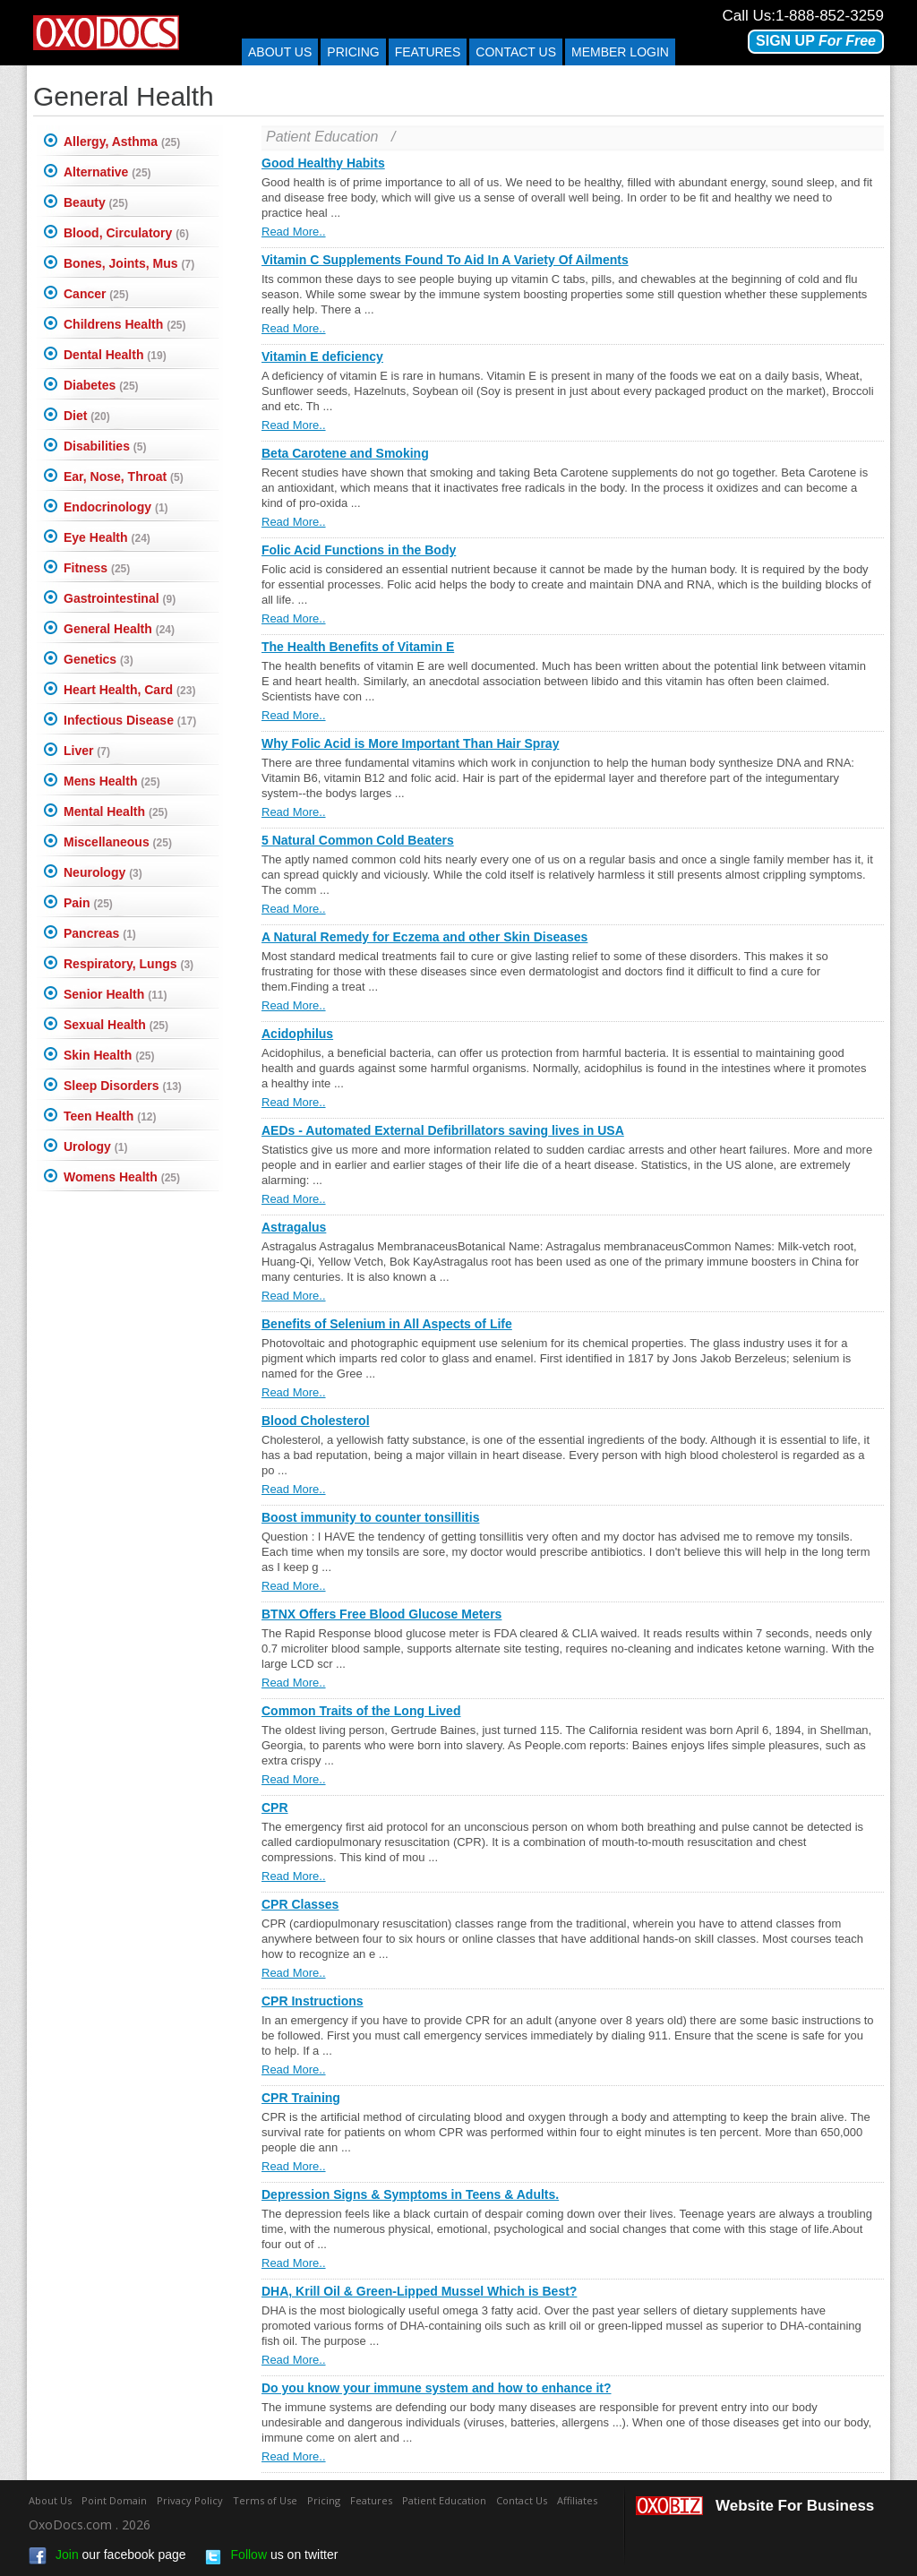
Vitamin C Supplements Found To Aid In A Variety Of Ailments (445, 260)
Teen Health (110, 1116)
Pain (88, 903)
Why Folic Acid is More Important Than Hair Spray (410, 743)
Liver (87, 750)
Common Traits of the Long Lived (360, 1711)
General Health (119, 629)
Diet (87, 415)
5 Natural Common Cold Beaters (357, 840)
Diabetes (101, 385)
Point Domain (114, 2500)
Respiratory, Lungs (128, 964)
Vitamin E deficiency (322, 356)
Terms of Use (265, 2500)
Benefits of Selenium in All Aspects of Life (386, 1324)
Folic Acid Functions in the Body (358, 550)
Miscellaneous (118, 842)
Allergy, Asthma (122, 141)
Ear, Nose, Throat (124, 476)
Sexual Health (116, 1025)
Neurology (103, 872)
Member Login (620, 52)
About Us (280, 52)
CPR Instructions (312, 2001)
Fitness (97, 568)
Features (428, 52)
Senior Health (115, 994)
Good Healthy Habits (323, 163)
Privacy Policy (190, 2500)
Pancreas (100, 933)
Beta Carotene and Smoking (345, 453)
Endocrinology (116, 507)
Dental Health (115, 355)
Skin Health (109, 1055)
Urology (95, 1146)
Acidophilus (297, 1033)
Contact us (516, 52)
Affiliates (577, 2500)
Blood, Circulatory (126, 233)
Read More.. (293, 231)
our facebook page (107, 2556)
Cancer (96, 294)
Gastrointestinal (120, 598)
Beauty (96, 202)
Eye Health (107, 537)
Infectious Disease (130, 720)
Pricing (353, 52)
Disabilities (105, 446)
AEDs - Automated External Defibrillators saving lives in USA (442, 1130)
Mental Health (115, 811)
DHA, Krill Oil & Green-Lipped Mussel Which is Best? (419, 2291)
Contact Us (521, 2500)
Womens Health (122, 1177)
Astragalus (293, 1227)
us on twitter (271, 2556)
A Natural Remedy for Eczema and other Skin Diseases (424, 937)
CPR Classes (300, 1904)
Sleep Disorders (123, 1085)
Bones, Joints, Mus (129, 263)
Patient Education (322, 136)
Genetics (98, 659)
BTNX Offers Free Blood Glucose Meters (381, 1614)
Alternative (107, 172)
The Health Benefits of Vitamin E (357, 647)
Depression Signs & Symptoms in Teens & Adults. (410, 2194)
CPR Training (300, 2098)
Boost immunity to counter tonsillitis (370, 1517)
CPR (274, 1807)
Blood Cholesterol (315, 1420)
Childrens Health (124, 324)
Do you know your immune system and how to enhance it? (436, 2388)
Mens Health (112, 781)
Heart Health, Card (129, 690)
